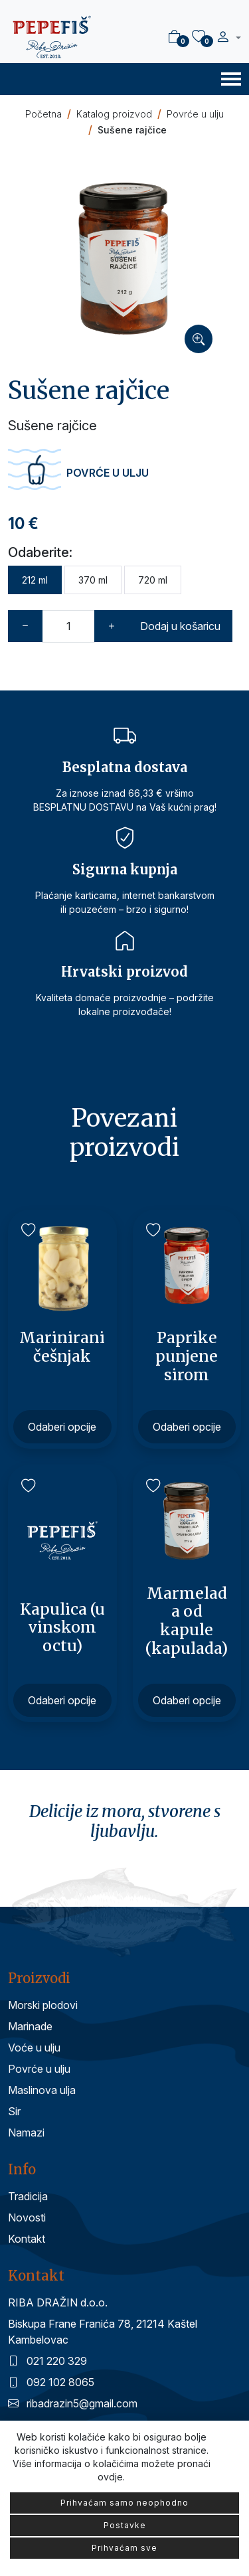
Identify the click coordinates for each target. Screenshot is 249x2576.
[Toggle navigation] (231, 77)
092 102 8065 (51, 2382)
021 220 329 (47, 2361)
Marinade (30, 2026)
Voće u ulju (34, 2047)
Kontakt (26, 2238)
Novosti (27, 2217)
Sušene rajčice (132, 129)
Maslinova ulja (42, 2090)
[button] (228, 38)
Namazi (26, 2132)
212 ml (35, 580)
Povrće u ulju (195, 114)
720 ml (152, 580)
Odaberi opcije (62, 1426)
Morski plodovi (43, 2005)
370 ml (93, 580)
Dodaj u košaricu (180, 626)
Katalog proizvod (114, 114)
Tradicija (28, 2196)
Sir (14, 2111)
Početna (43, 114)
